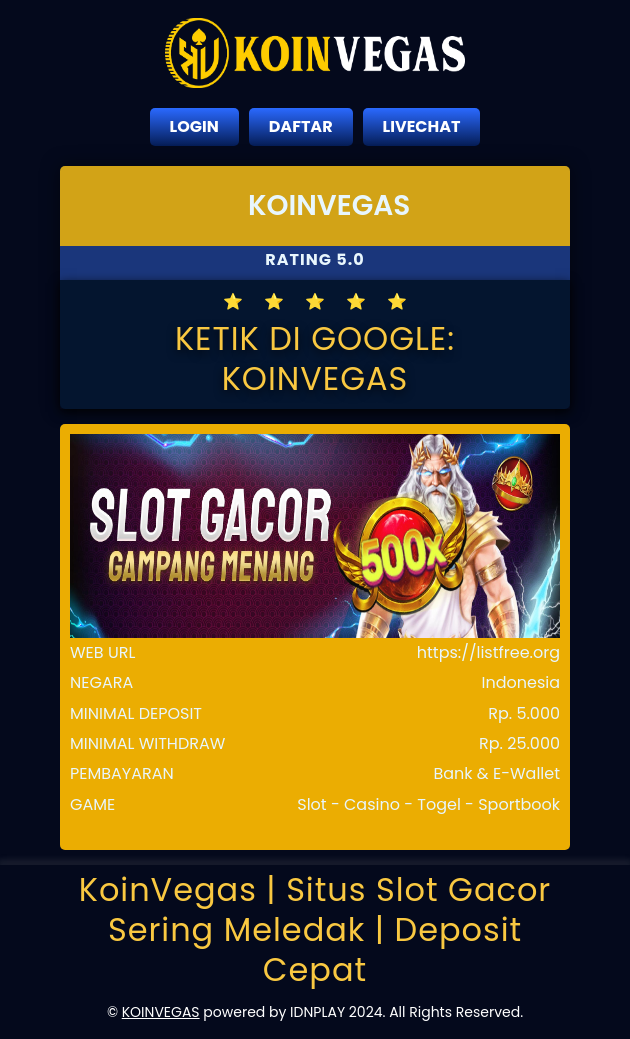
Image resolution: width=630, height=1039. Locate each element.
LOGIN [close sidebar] (194, 126)
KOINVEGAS (161, 1012)
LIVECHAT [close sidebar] (422, 126)
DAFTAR (301, 126)
